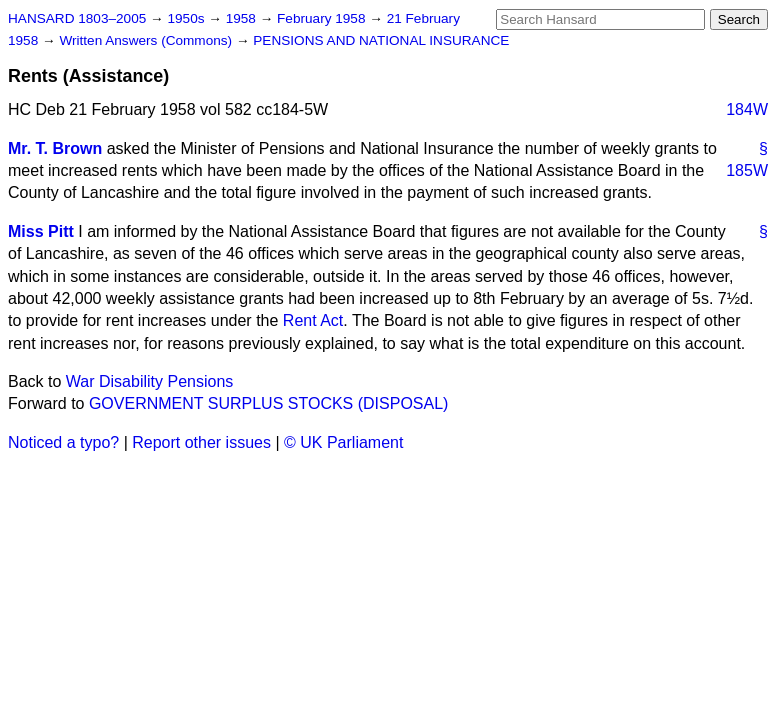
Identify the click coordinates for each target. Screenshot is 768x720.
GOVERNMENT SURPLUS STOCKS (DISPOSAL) (268, 403)
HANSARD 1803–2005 (77, 18)
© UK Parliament (343, 442)
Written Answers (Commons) (147, 40)
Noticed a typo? (63, 442)
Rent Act (313, 320)
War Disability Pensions (149, 381)
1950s (187, 18)
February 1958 (323, 18)
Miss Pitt (41, 231)
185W (747, 170)
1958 (243, 18)
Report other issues (201, 442)
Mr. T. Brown (55, 148)
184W (747, 109)
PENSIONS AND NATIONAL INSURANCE (381, 40)
